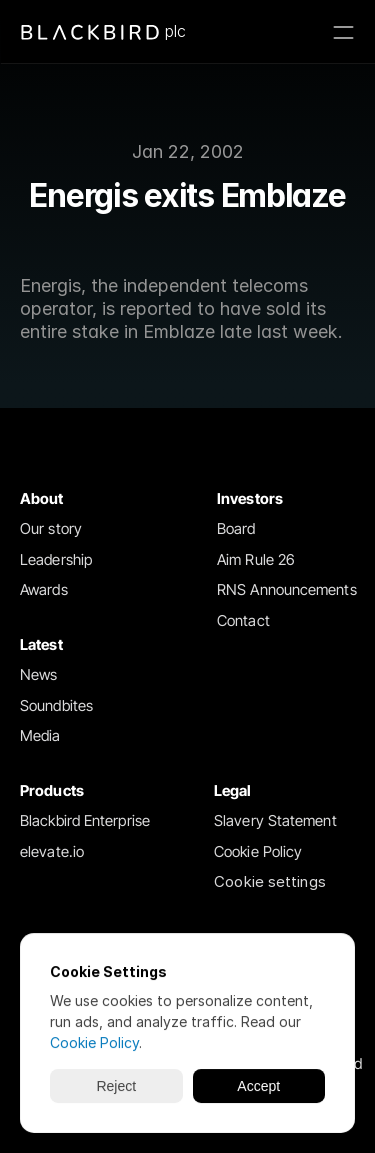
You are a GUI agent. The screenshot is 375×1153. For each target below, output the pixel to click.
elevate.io (52, 851)
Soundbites (56, 705)
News (38, 674)
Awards (44, 589)
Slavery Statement (275, 820)
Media (40, 735)
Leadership (56, 559)
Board (236, 528)
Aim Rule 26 (256, 559)
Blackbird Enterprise (85, 820)
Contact (243, 620)
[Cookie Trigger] (270, 882)
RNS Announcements (287, 589)
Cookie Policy (258, 851)
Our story (51, 528)
